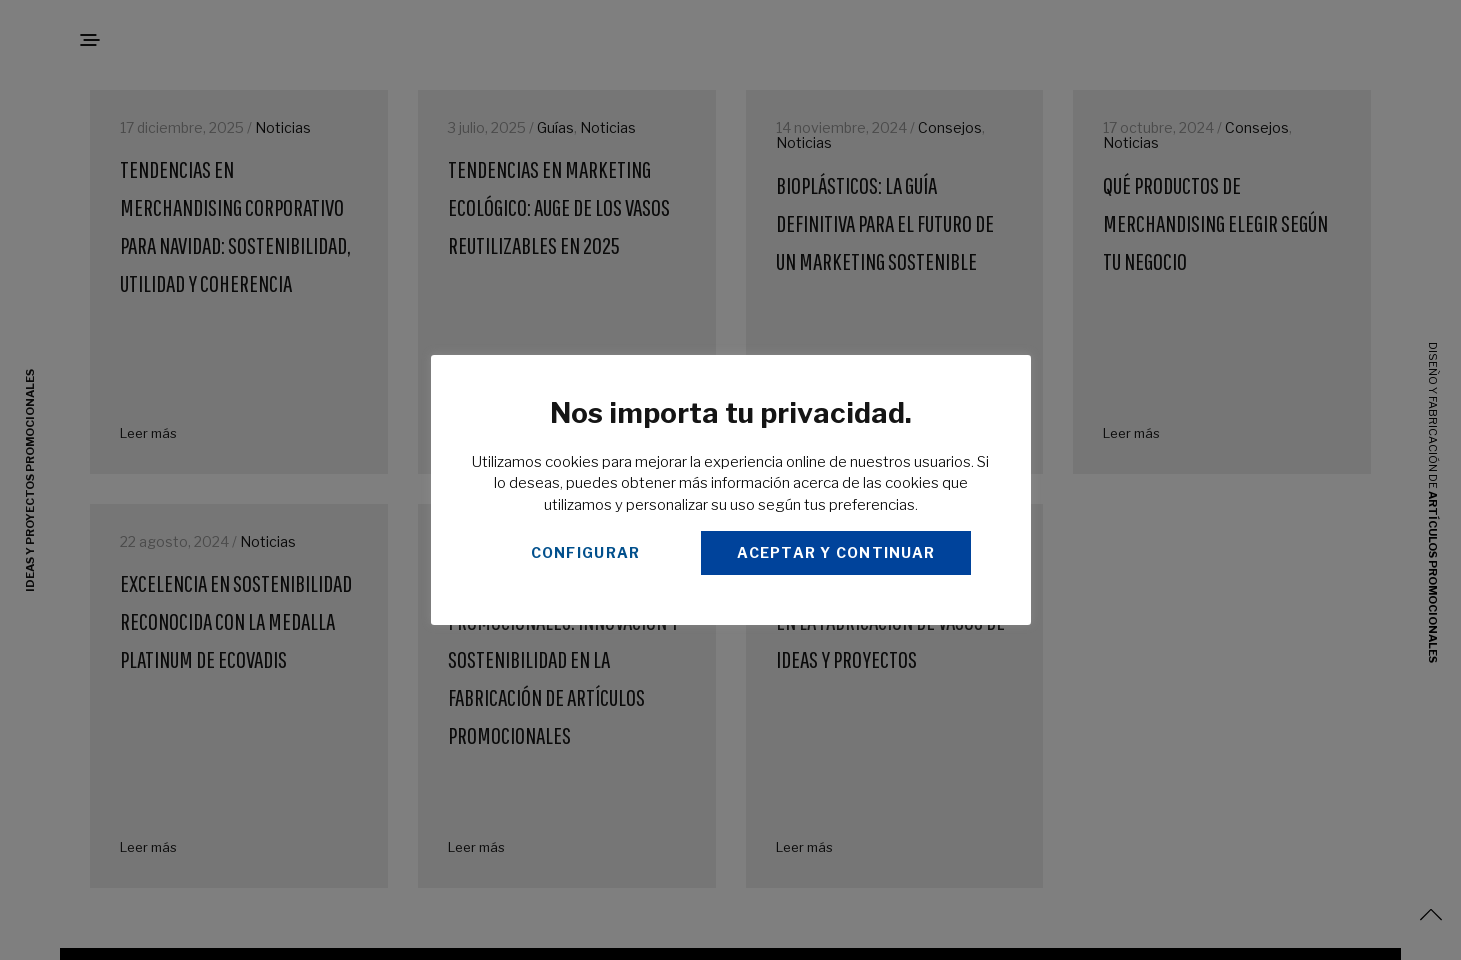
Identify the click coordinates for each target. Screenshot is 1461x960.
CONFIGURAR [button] (586, 552)
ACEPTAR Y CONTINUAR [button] (836, 552)
